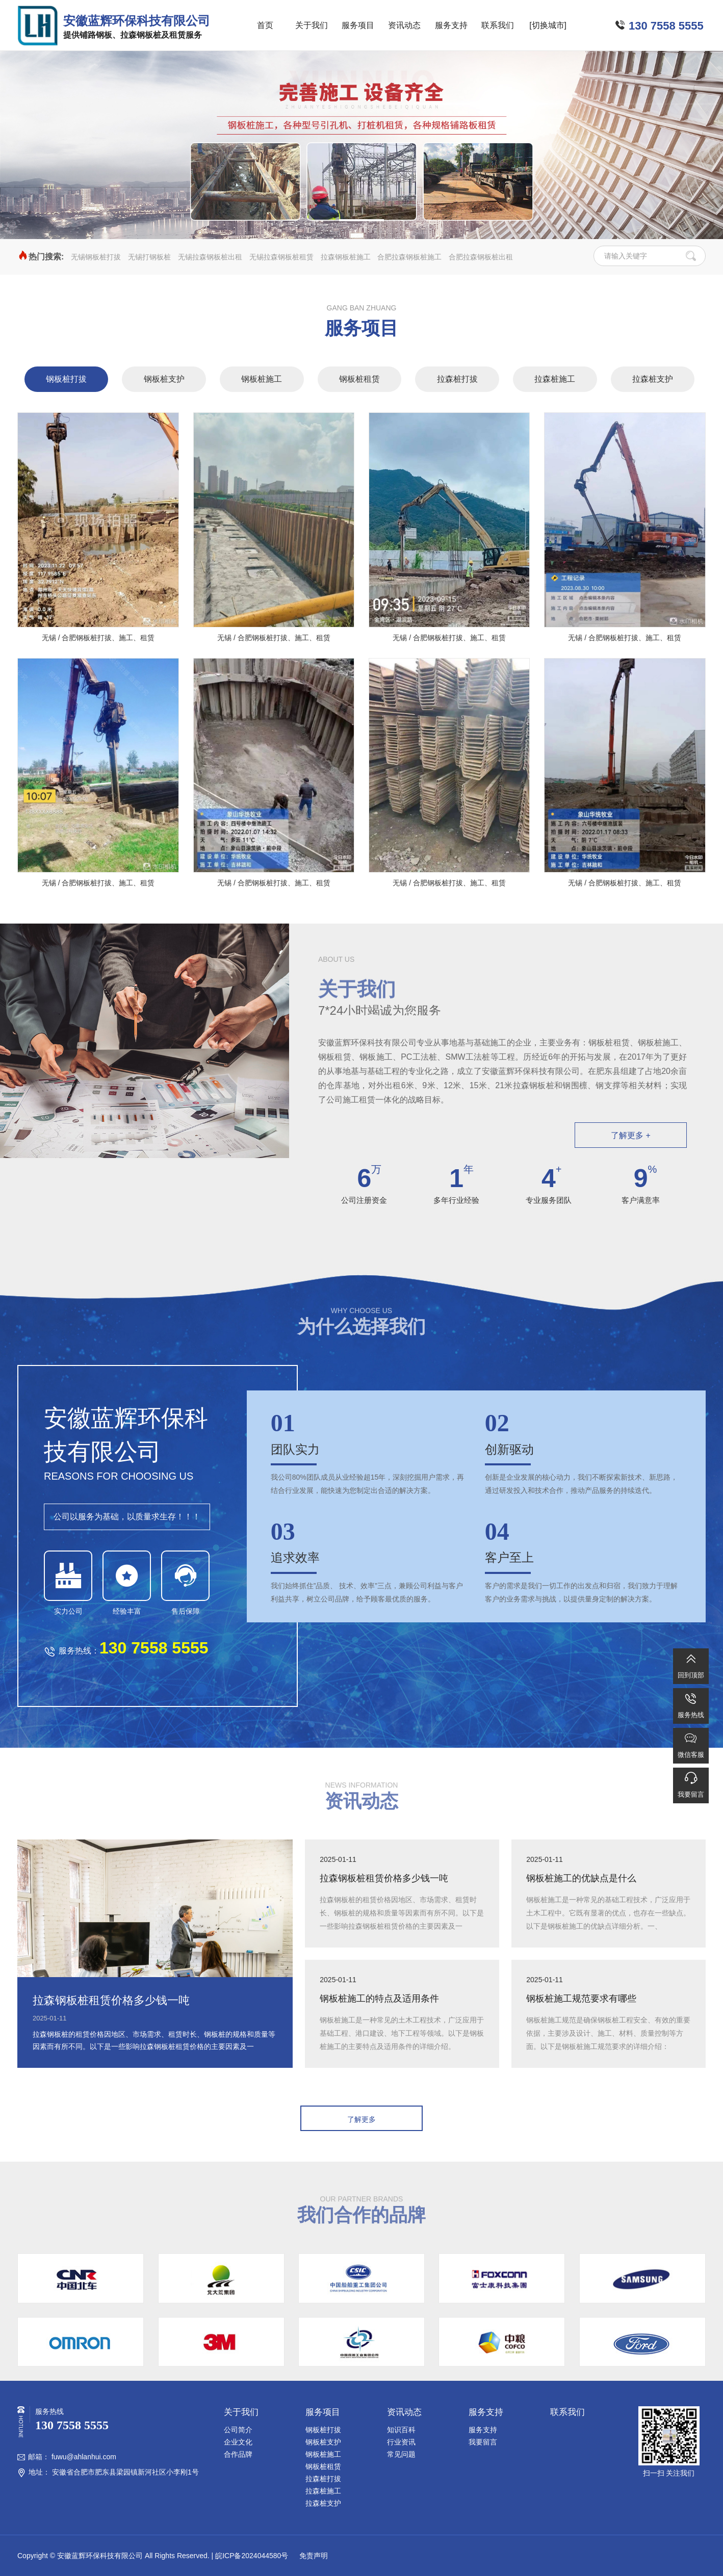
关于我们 (311, 25)
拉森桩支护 (652, 379)
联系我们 (497, 25)
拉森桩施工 (554, 379)
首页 (265, 25)
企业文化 (238, 2442)
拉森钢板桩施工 (346, 257)
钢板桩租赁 (359, 379)
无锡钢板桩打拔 (96, 257)
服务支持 (451, 25)
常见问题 (401, 2454)
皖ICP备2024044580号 (251, 2556)
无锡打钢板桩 (149, 257)
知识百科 (401, 2430)
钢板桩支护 (164, 379)
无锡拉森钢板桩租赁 (281, 257)
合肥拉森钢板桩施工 (409, 257)
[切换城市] (547, 25)
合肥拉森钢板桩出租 (481, 257)
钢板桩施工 (261, 379)
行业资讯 (401, 2442)
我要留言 (483, 2442)
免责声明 (312, 2556)
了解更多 (361, 2119)
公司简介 (238, 2430)
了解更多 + (631, 1135)
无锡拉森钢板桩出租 (210, 257)
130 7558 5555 (666, 25)
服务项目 (358, 25)
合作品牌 (238, 2454)
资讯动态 (404, 25)
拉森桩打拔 (457, 379)
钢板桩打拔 (66, 379)
